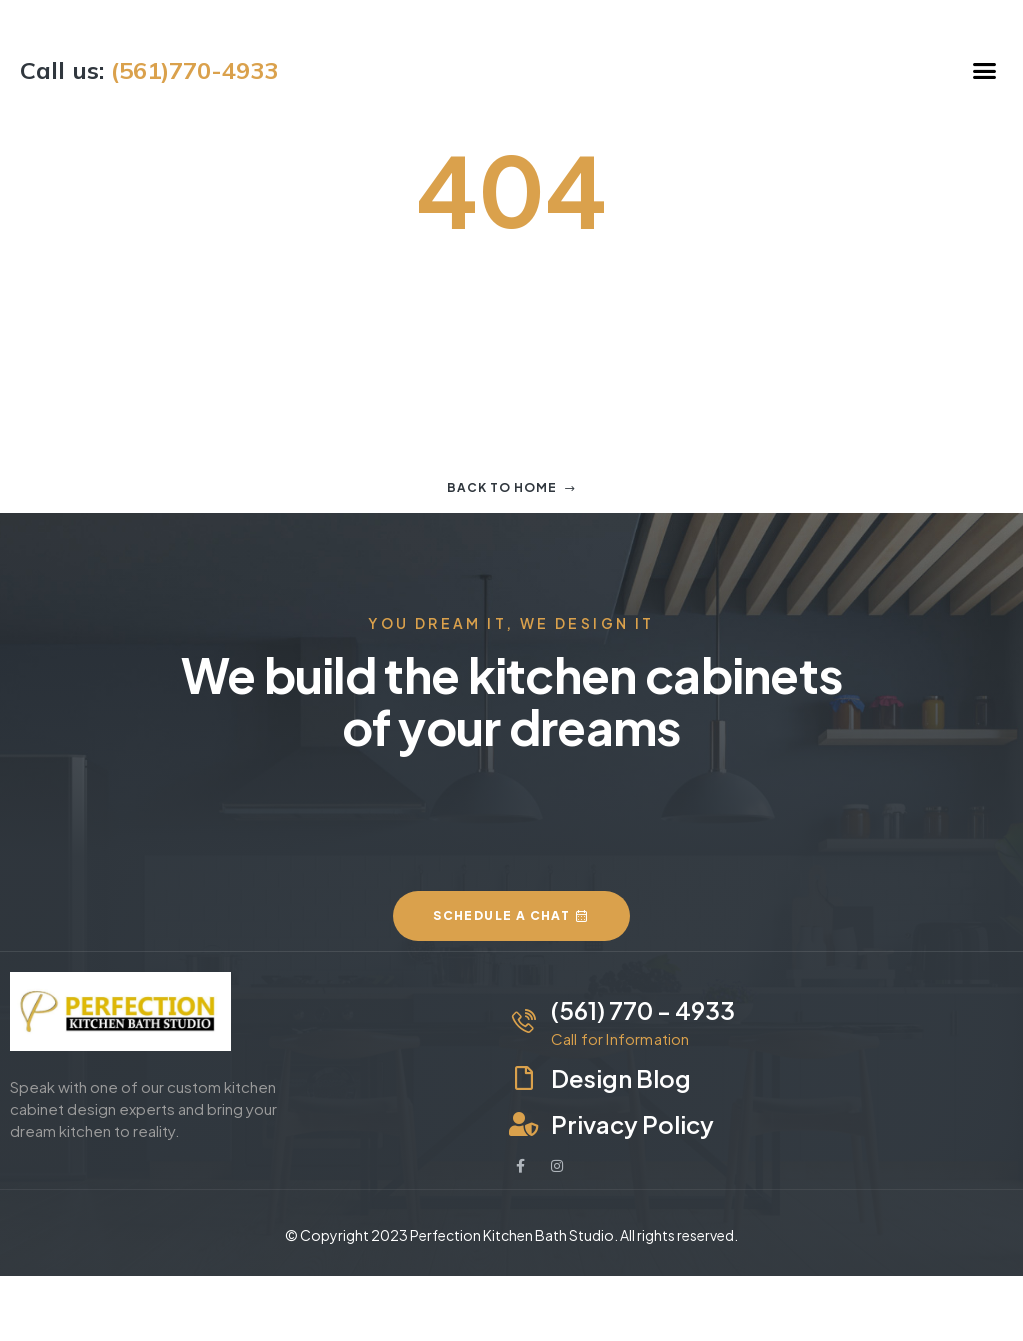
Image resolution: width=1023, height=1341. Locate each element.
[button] (985, 70)
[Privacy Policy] (524, 1124)
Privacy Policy (632, 1124)
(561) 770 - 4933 (643, 1010)
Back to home (511, 487)
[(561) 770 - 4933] (524, 1021)
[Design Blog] (524, 1078)
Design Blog (621, 1078)
